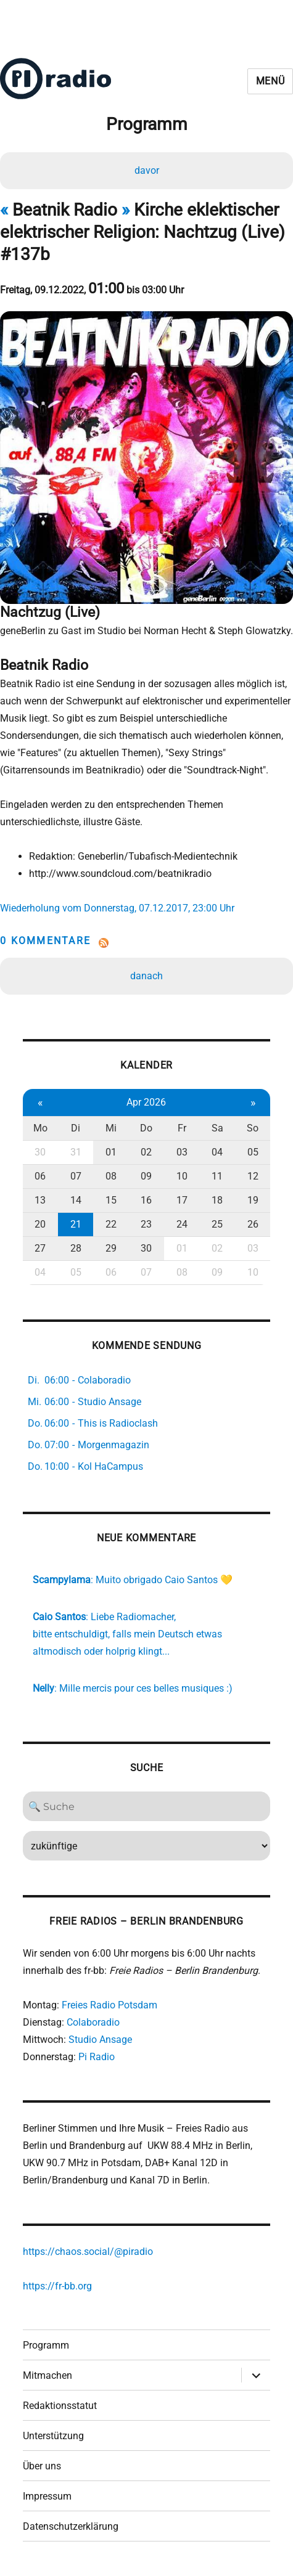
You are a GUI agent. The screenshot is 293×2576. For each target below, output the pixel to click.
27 (40, 1248)
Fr (182, 1128)
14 (75, 1200)
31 (75, 1152)
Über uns (42, 2466)
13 (40, 1200)
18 (217, 1200)
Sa (217, 1128)
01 (111, 1152)
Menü (270, 81)
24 (182, 1224)
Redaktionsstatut (60, 2405)
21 (75, 1224)
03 (182, 1152)
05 (252, 1152)
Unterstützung (53, 2436)
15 (111, 1200)
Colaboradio (93, 2022)
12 (252, 1176)
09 (146, 1176)
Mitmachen (47, 2375)
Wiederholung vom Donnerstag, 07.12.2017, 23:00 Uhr (117, 908)
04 (217, 1152)
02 (146, 1152)
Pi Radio (96, 2057)
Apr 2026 (146, 1102)
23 (146, 1224)
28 (75, 1248)
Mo (40, 1128)
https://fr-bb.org (57, 2286)
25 (217, 1224)
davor (146, 170)
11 (217, 1176)
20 (40, 1224)
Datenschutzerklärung (70, 2526)
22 (111, 1224)
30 (40, 1152)
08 (111, 1176)
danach (146, 976)
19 (252, 1200)
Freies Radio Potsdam (109, 2005)
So (252, 1128)
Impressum (47, 2496)
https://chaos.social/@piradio (88, 2251)
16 (146, 1200)
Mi (111, 1128)
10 (182, 1176)
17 (182, 1200)
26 (252, 1224)
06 (40, 1176)
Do (146, 1128)
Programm (46, 2345)
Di (75, 1128)
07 (75, 1176)
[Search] (147, 1806)
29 (111, 1248)
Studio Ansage (100, 2039)
